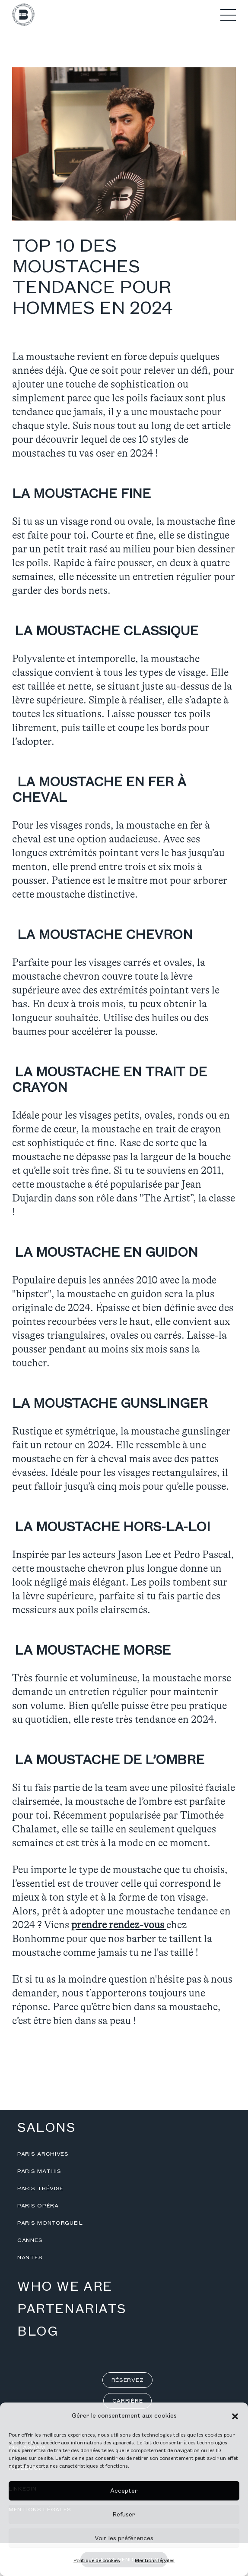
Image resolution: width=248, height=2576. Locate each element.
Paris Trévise (40, 2188)
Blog (37, 2332)
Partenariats (71, 2309)
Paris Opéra (38, 2206)
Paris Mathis (39, 2171)
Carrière (127, 2401)
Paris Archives (43, 2154)
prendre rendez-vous (118, 1925)
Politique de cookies (96, 2560)
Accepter (124, 2491)
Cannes (29, 2240)
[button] (235, 2416)
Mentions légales (155, 2560)
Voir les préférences (124, 2538)
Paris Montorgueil (50, 2223)
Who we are (64, 2287)
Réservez (127, 2380)
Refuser (124, 2514)
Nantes (29, 2257)
